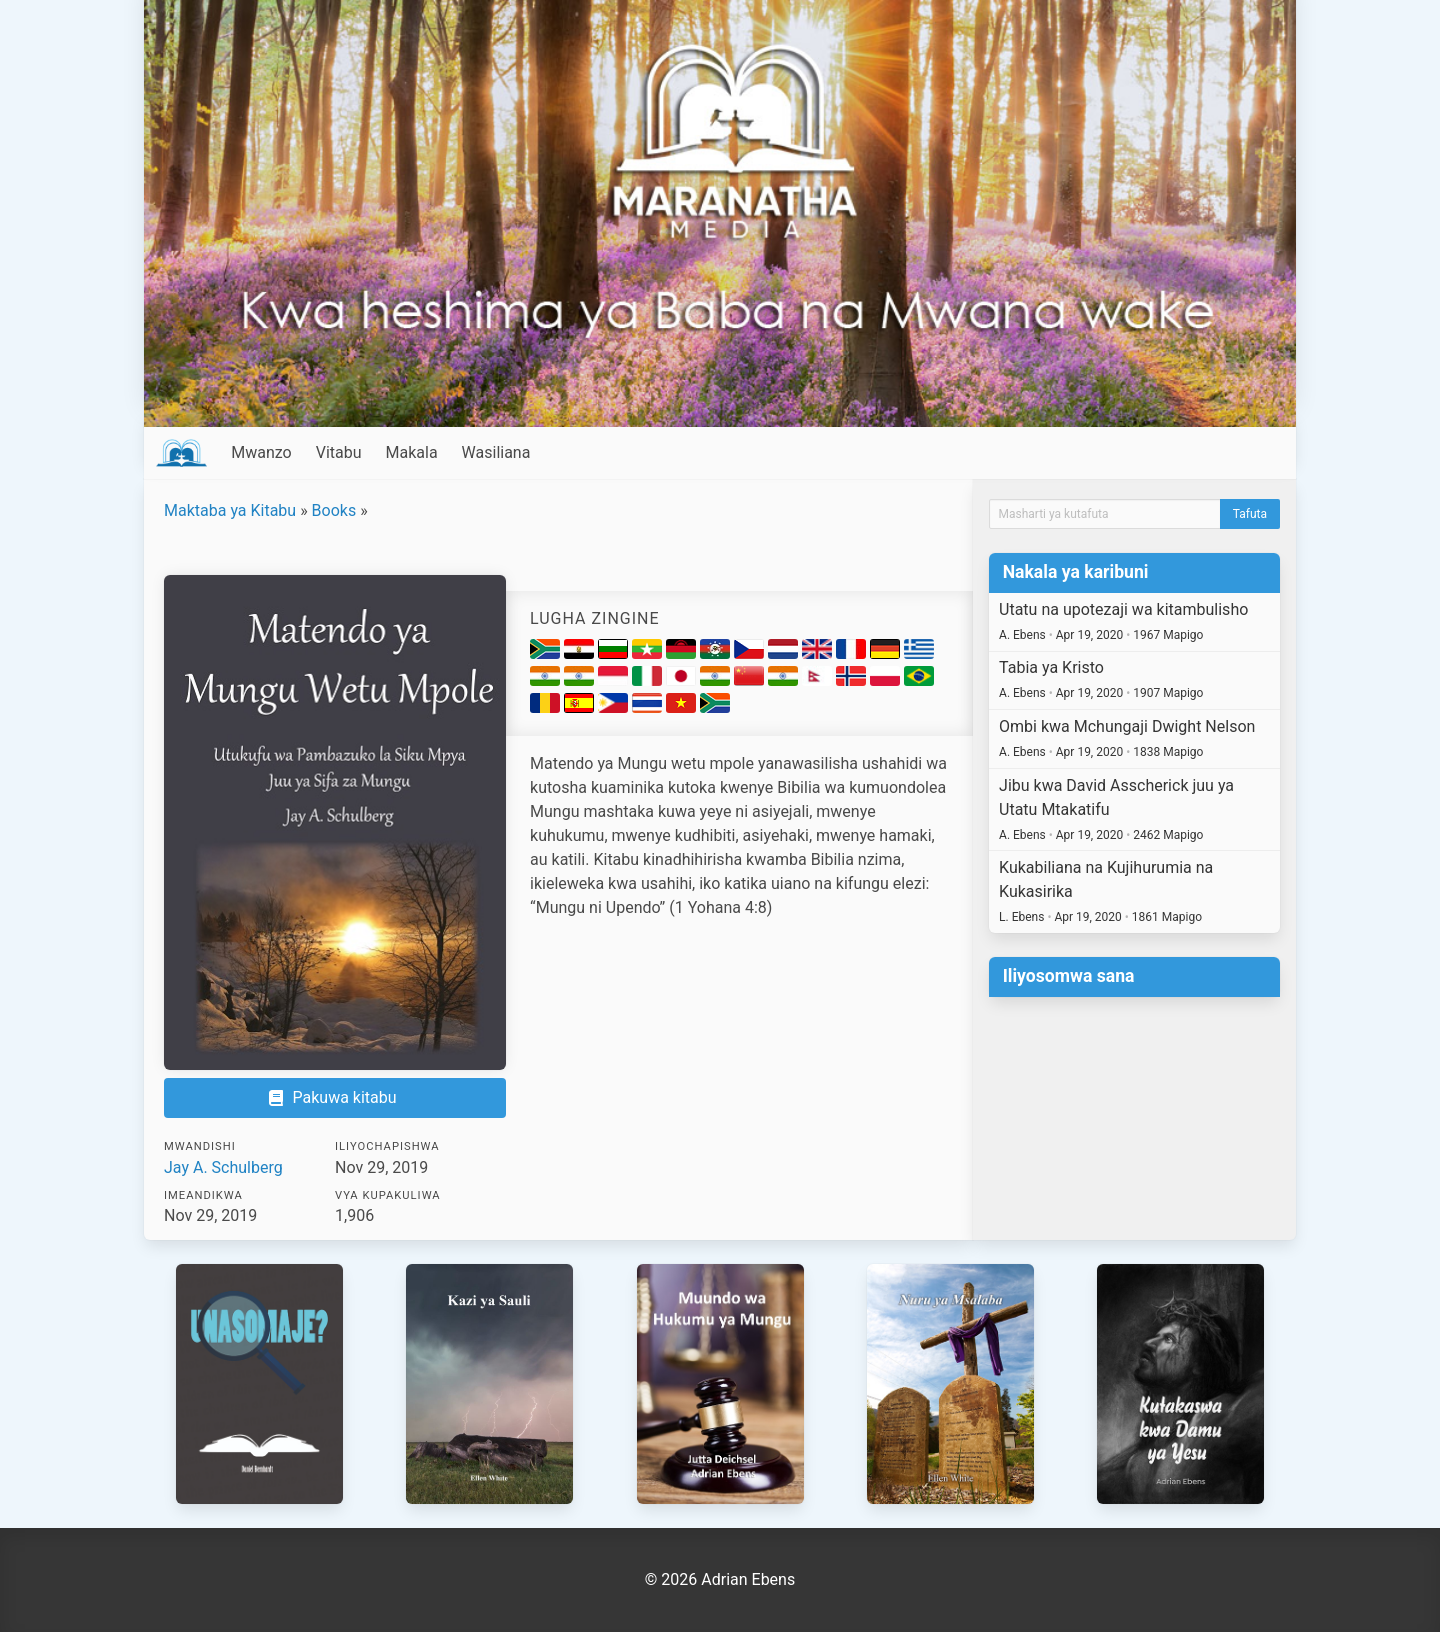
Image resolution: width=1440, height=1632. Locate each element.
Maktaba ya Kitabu (230, 510)
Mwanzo (261, 452)
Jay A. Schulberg (223, 1167)
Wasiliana (496, 452)
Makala (412, 452)
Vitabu (339, 452)
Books (334, 510)
